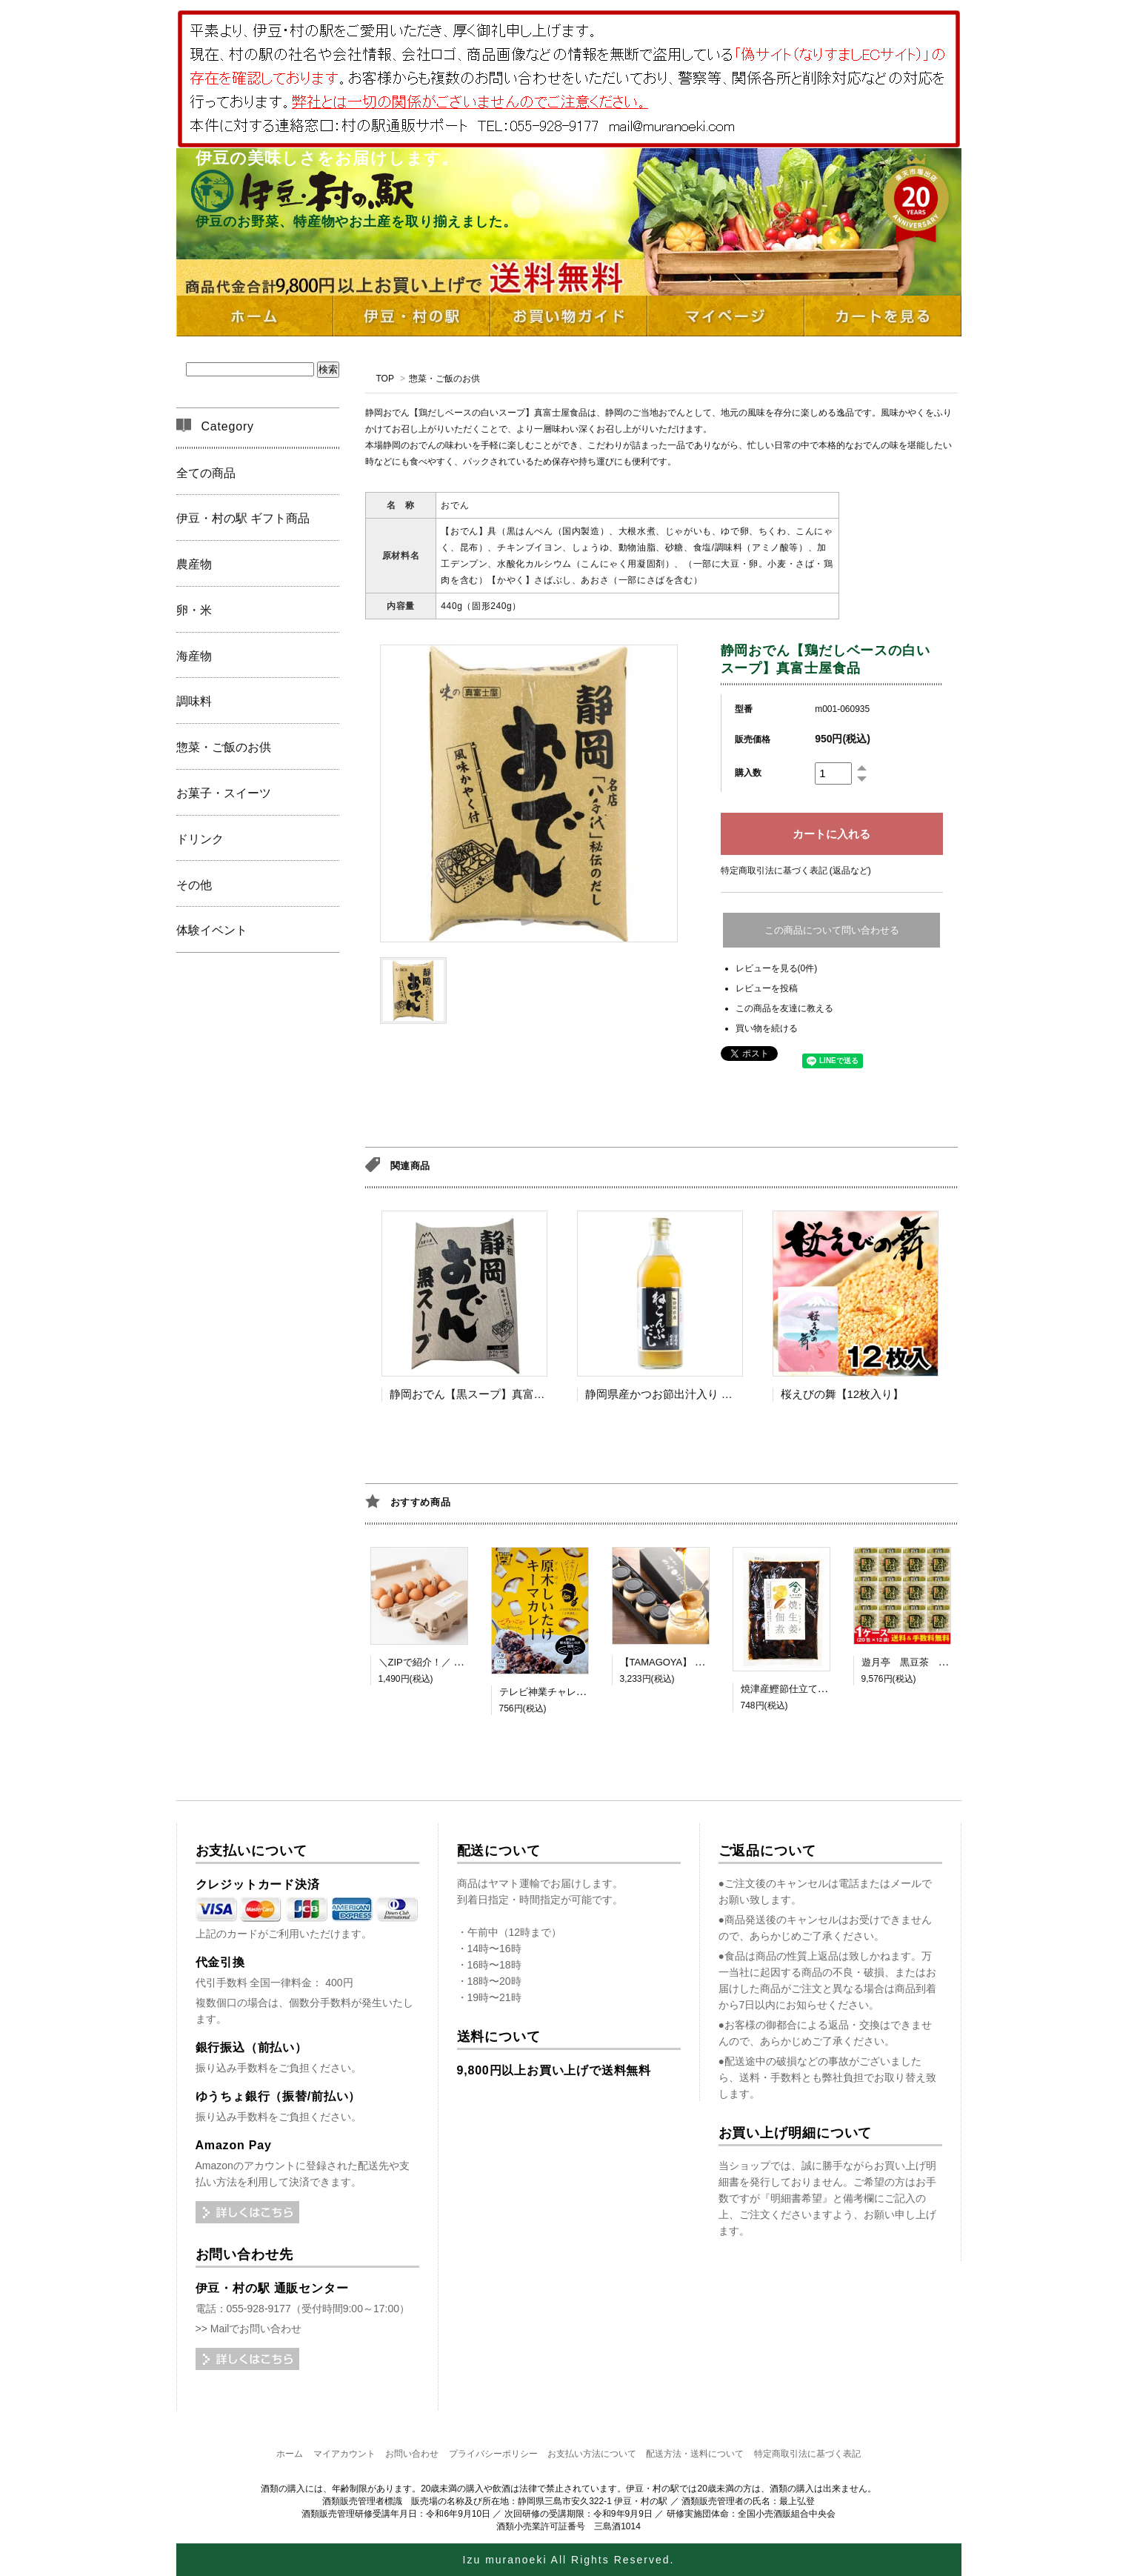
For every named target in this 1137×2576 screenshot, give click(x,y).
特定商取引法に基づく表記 (807, 2454)
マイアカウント (344, 2454)
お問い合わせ (412, 2454)
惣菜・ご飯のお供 (444, 378)
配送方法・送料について (695, 2454)
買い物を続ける (767, 1028)
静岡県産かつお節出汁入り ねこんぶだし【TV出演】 (716, 1394)
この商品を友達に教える (784, 1008)
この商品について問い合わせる (831, 930)
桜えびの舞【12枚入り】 (842, 1394)
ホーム (289, 2454)
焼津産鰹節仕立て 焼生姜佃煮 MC (813, 1688)
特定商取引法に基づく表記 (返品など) (796, 870)
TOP (385, 378)
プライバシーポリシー (493, 2454)
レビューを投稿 (767, 988)
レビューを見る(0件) (777, 968)
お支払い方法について (591, 2454)
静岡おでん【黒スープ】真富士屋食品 (484, 1394)
